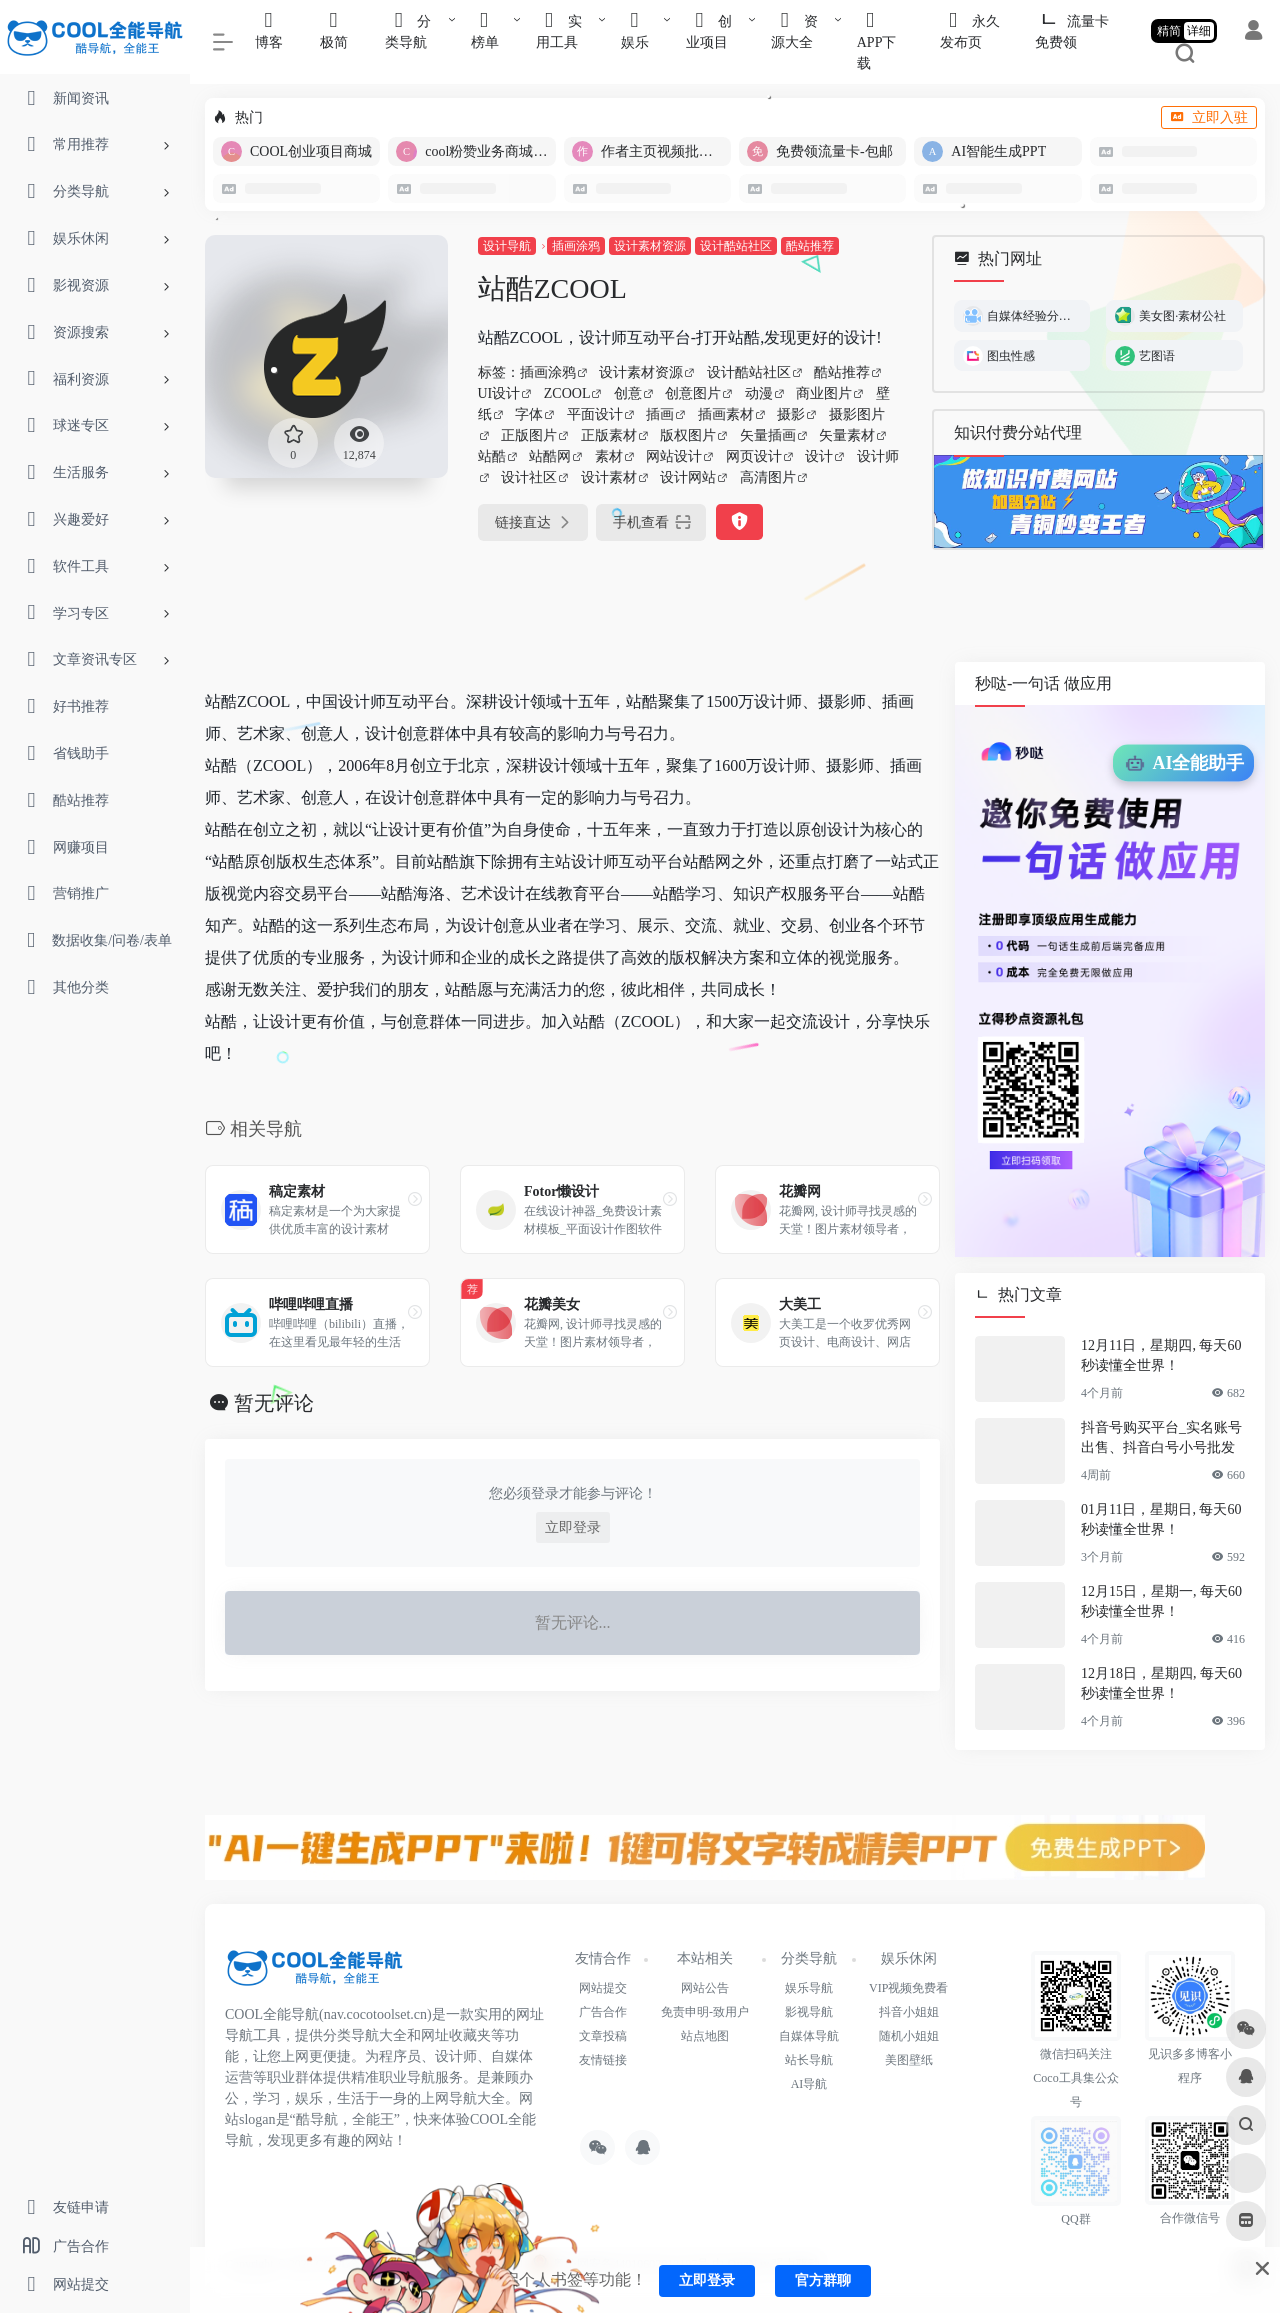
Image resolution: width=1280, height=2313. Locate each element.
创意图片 (693, 393)
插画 (660, 414)
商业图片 (824, 393)
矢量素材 (847, 435)
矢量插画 (768, 435)
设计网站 (688, 477)
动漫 (759, 393)
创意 (628, 393)
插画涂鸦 (576, 246)
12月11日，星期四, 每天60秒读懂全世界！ (1161, 1355)
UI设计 (499, 393)
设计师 (878, 456)
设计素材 (609, 477)
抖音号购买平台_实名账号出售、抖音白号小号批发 (1161, 1437)
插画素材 (726, 414)
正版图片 (529, 435)
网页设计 (754, 456)
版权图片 (688, 435)
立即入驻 (1209, 117)
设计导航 (507, 246)
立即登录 (573, 1527)
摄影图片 (857, 414)
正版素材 (609, 435)
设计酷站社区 (736, 246)
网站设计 (674, 456)
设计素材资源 (650, 246)
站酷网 (550, 456)
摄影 (791, 414)
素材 (609, 456)
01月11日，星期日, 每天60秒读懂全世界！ (1161, 1519)
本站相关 (705, 1958)
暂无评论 (274, 1403)
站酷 (492, 456)
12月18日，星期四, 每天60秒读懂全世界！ (1161, 1683)
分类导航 (809, 1958)
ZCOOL (567, 393)
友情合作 (603, 1958)
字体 (529, 414)
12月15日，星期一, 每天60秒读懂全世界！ (1161, 1601)
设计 (819, 456)
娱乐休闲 (909, 1958)
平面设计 (595, 414)
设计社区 (529, 477)
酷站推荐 (810, 246)
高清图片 (768, 477)
